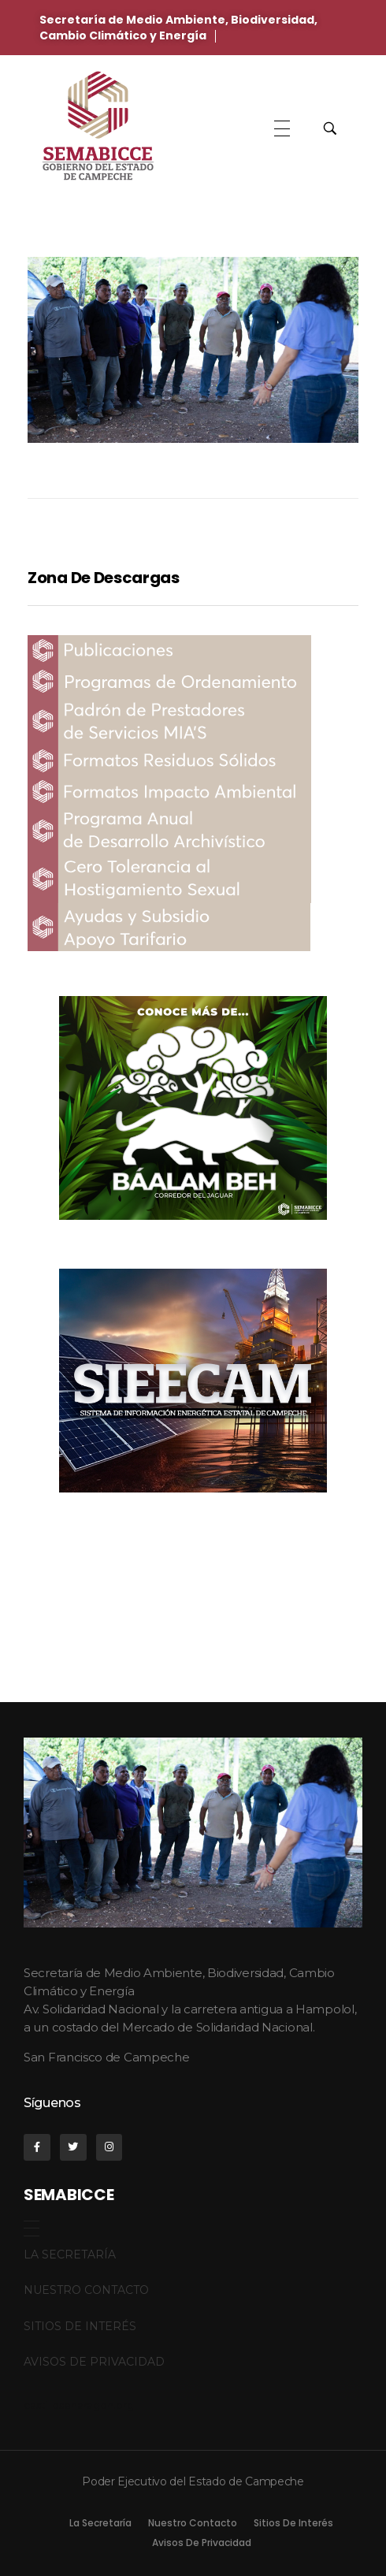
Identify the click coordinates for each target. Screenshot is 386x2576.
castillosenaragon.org (79, 2405)
